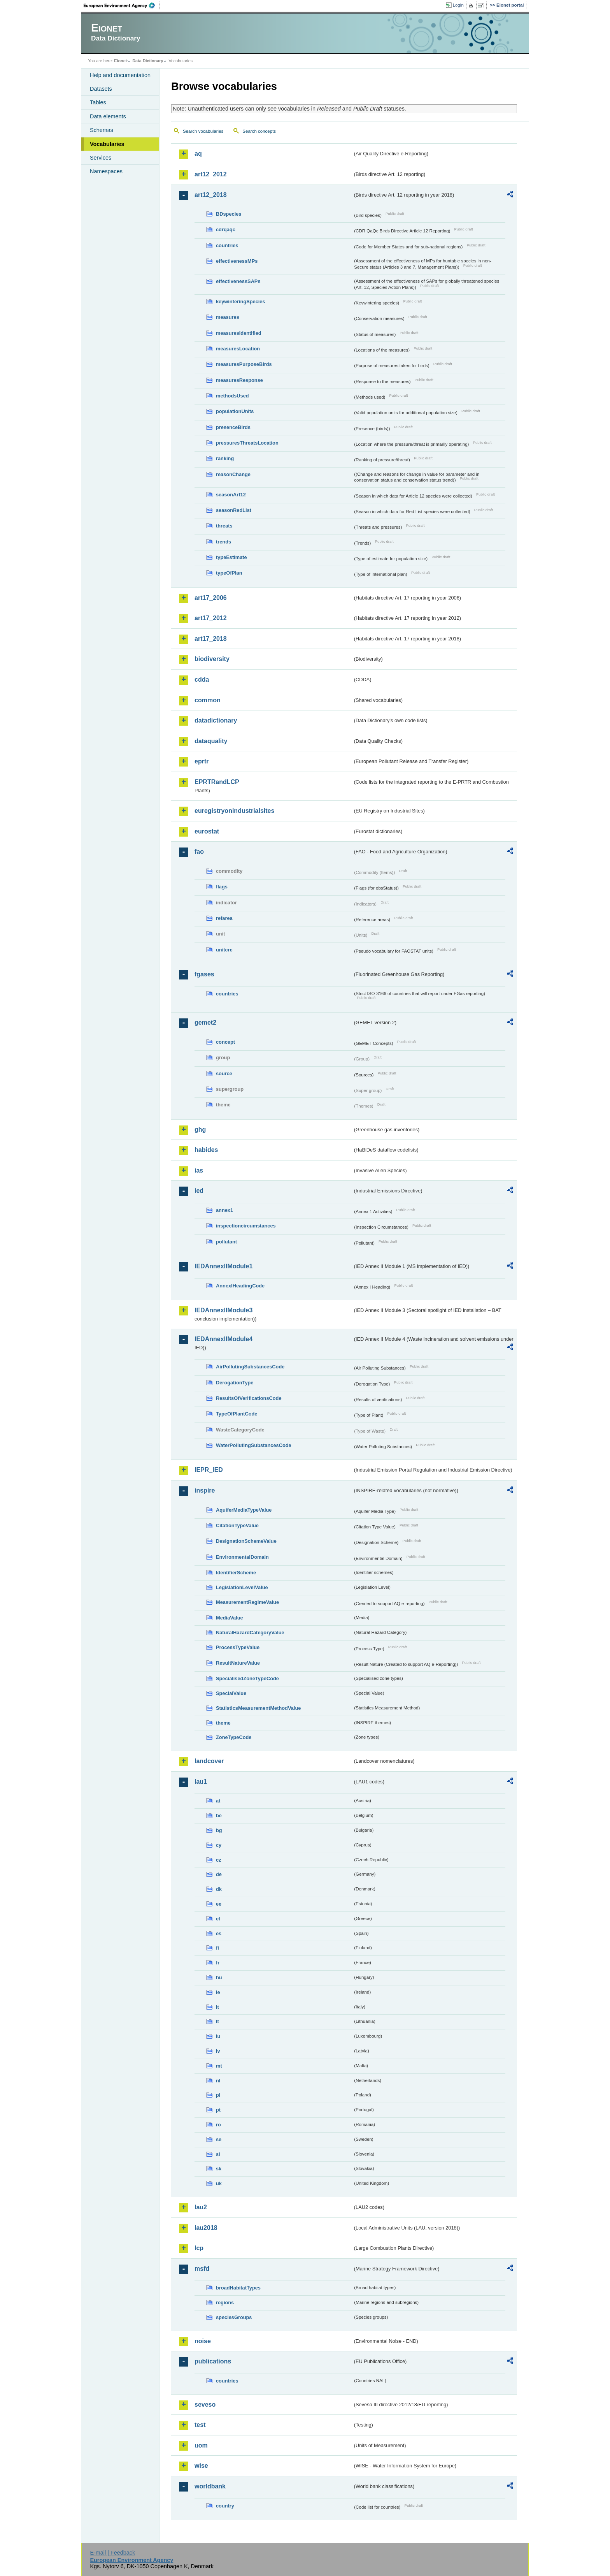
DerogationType (234, 1383)
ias (199, 1170)
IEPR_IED (209, 1469)
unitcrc (224, 950)
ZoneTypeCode (233, 1737)
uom (201, 2445)
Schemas (101, 130)
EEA (122, 5)
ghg (200, 1129)
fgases (204, 974)
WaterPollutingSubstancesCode (253, 1445)
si (218, 2154)
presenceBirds (233, 427)
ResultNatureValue (238, 1663)
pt (218, 2110)
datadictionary (216, 720)
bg (219, 1830)
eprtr (202, 761)
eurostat (207, 831)
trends (223, 542)
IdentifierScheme (236, 1572)
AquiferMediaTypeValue (244, 1510)
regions (225, 2302)
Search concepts (259, 131)
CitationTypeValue (237, 1525)
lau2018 (206, 2227)
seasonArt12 (231, 495)
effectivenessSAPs (238, 281)
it (217, 2007)
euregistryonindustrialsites (234, 810)
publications (213, 2361)
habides (206, 1149)
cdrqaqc (225, 229)
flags (222, 887)
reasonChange (233, 474)
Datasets (101, 89)
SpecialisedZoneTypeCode (247, 1678)
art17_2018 (211, 638)
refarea (224, 918)
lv (218, 2051)
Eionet (120, 60)
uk (219, 2183)
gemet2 (205, 1022)
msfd (202, 2268)
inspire (205, 1490)
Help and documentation (120, 75)
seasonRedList (233, 510)
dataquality (211, 741)
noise (203, 2341)
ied (199, 1190)
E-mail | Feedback (112, 2553)
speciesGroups (234, 2317)
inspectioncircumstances (246, 1226)
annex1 (224, 1210)
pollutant (226, 1242)
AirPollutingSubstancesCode (250, 1367)
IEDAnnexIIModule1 (223, 1266)
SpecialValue (231, 1693)
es (218, 1933)
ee (218, 1904)
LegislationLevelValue (242, 1587)
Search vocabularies (203, 131)
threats (224, 526)
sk (218, 2169)
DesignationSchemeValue (246, 1541)
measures (227, 317)
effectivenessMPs (237, 261)
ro (218, 2125)
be (219, 1815)
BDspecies (228, 214)
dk (219, 1889)
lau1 (201, 1781)
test (200, 2424)
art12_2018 (211, 195)
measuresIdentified (238, 333)
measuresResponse (239, 380)
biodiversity (212, 659)
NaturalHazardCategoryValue (250, 1632)
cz (218, 1860)
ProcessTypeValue (237, 1647)
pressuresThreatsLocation (247, 443)
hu (219, 1977)
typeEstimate (231, 557)
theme (223, 1723)
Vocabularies (107, 144)
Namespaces (106, 171)
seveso (205, 2404)
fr (217, 1963)
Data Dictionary (147, 60)
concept (225, 1042)
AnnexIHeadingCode (240, 1286)
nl (218, 2081)
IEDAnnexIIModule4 (223, 1339)
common (208, 700)
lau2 (201, 2207)
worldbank (210, 2486)
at (218, 1801)
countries (227, 245)
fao (199, 851)
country (225, 2506)
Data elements (108, 116)
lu (218, 2036)
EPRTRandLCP (217, 782)
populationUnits (235, 411)
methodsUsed (232, 396)
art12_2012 (211, 174)
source (224, 1073)
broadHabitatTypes (238, 2288)
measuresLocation (238, 349)
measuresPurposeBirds (244, 364)
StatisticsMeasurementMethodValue (258, 1708)
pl (218, 2095)
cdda (202, 679)
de (219, 1874)
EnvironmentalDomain (242, 1557)
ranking (225, 458)
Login (458, 5)
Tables (98, 102)
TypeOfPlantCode (236, 1414)
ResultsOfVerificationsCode (249, 1398)
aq (198, 153)
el (218, 1919)
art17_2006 (211, 597)
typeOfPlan (229, 573)
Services (100, 158)
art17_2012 (211, 618)
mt (219, 2066)
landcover (209, 1761)
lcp (199, 2248)
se (218, 2139)
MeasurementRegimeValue (247, 1602)
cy (218, 1845)
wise (201, 2465)
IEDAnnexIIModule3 (223, 1310)
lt (217, 2021)
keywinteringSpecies (240, 301)
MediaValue (229, 1618)
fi (217, 1948)
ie (218, 1992)
